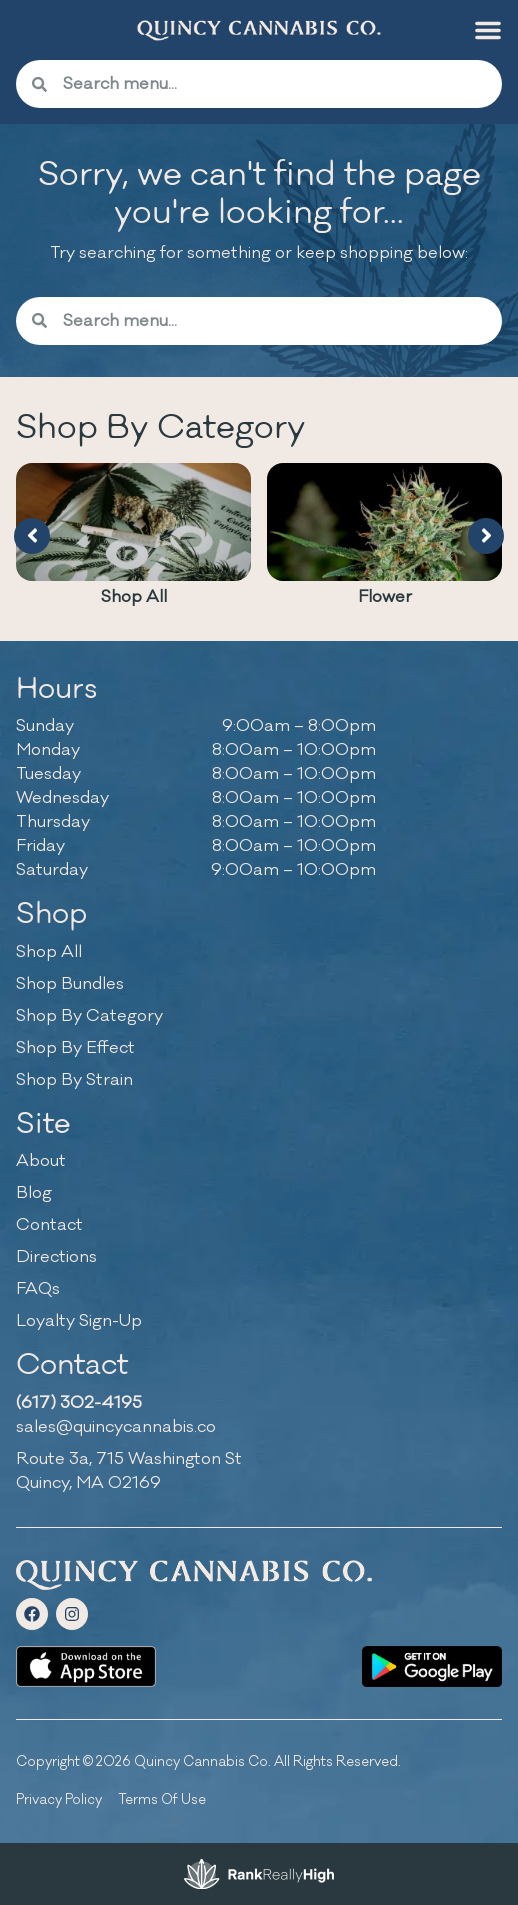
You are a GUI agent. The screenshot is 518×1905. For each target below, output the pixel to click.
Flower (385, 597)
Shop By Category (89, 1016)
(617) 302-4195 (79, 1403)
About (41, 1161)
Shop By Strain (74, 1080)
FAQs (38, 1289)
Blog (34, 1193)
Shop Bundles (70, 984)
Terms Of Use (162, 1799)
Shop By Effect (75, 1048)
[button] (488, 30)
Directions (56, 1257)
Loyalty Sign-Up (79, 1321)
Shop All (134, 597)
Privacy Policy (59, 1799)
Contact (49, 1225)
